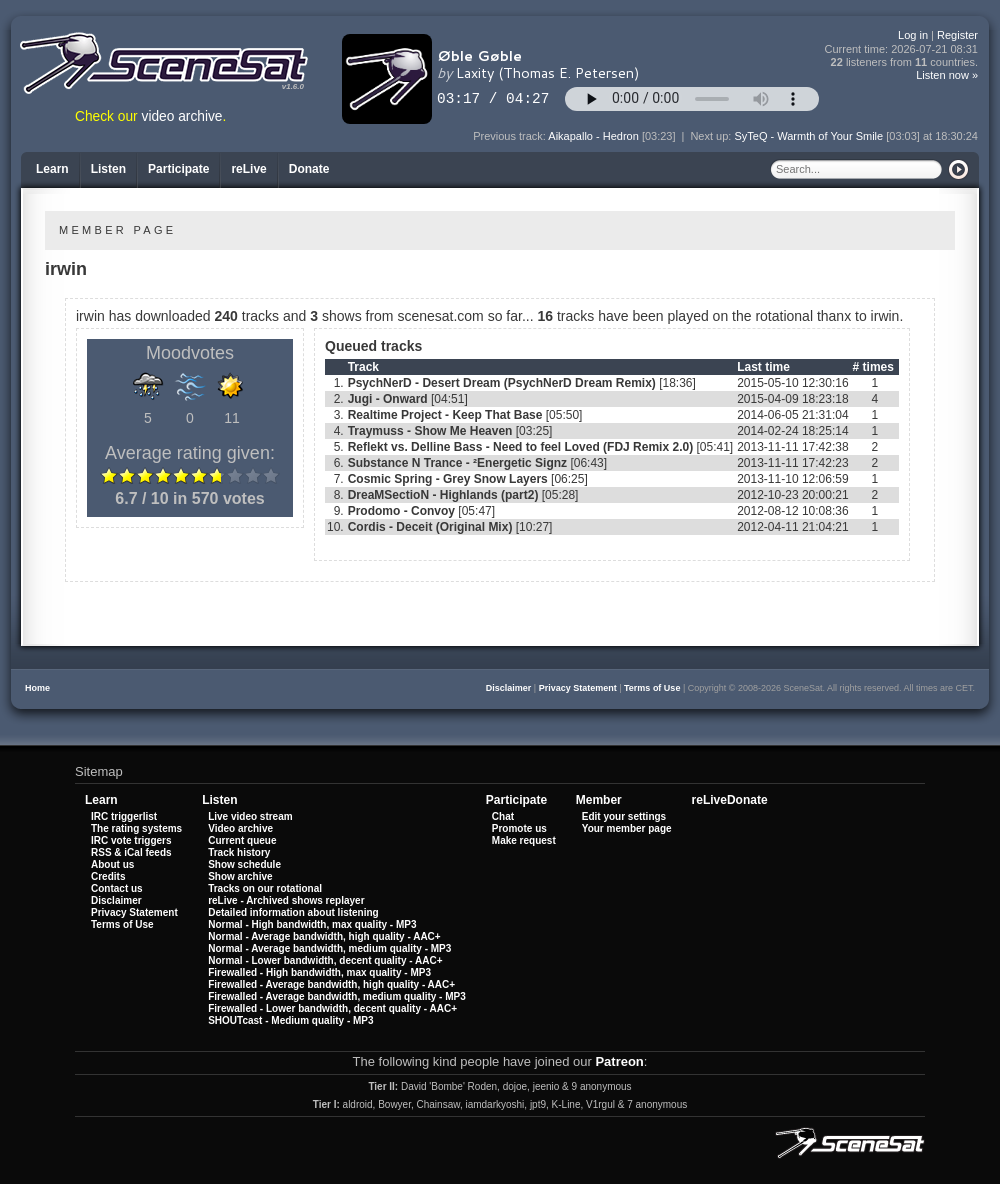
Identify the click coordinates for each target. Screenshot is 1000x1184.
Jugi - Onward (388, 399)
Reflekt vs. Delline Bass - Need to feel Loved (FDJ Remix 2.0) (520, 447)
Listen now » (947, 75)
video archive (182, 116)
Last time (763, 367)
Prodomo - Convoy (401, 511)
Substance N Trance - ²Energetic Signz (457, 463)
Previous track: (510, 136)
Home (37, 688)
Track (363, 367)
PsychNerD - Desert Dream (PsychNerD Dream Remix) (502, 383)
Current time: (902, 49)
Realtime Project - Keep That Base (445, 415)
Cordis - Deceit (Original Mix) (430, 527)
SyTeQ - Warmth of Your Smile (808, 136)
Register (957, 35)
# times (873, 367)
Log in (913, 35)
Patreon (619, 1061)
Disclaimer (509, 688)
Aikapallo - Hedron (593, 136)
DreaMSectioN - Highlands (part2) (443, 495)
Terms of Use (652, 688)
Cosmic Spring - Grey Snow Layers (448, 479)
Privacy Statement (578, 688)
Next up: (712, 136)
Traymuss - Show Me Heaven (430, 431)
